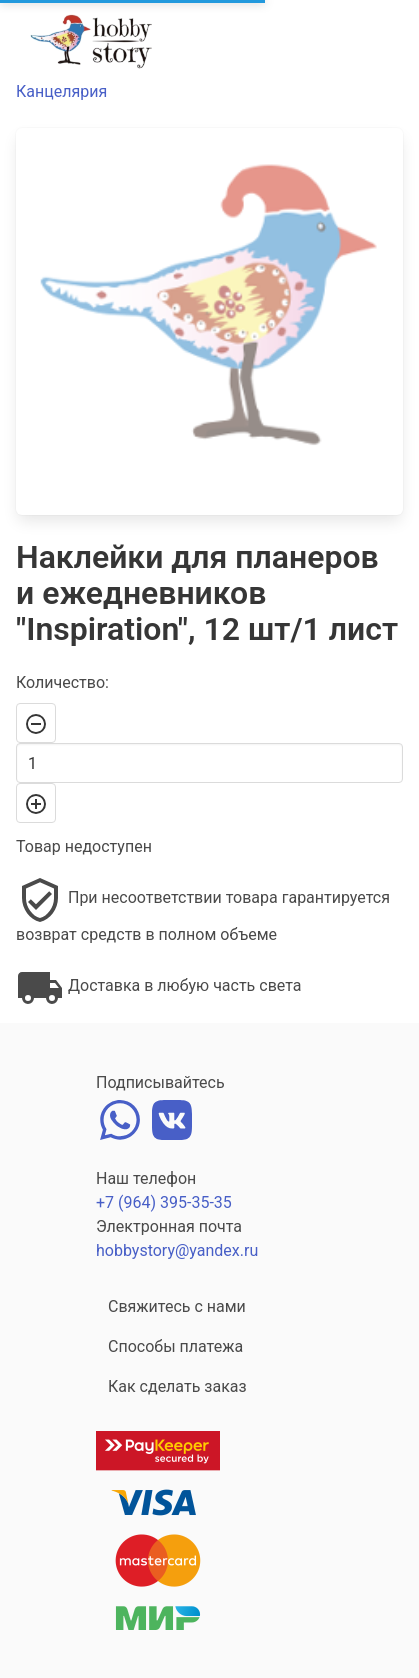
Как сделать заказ (177, 1386)
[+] (36, 803)
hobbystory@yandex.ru (177, 1250)
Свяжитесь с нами (177, 1306)
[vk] (172, 1117)
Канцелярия (61, 91)
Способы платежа (175, 1346)
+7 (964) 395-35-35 (164, 1202)
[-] (36, 723)
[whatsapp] (120, 1117)
